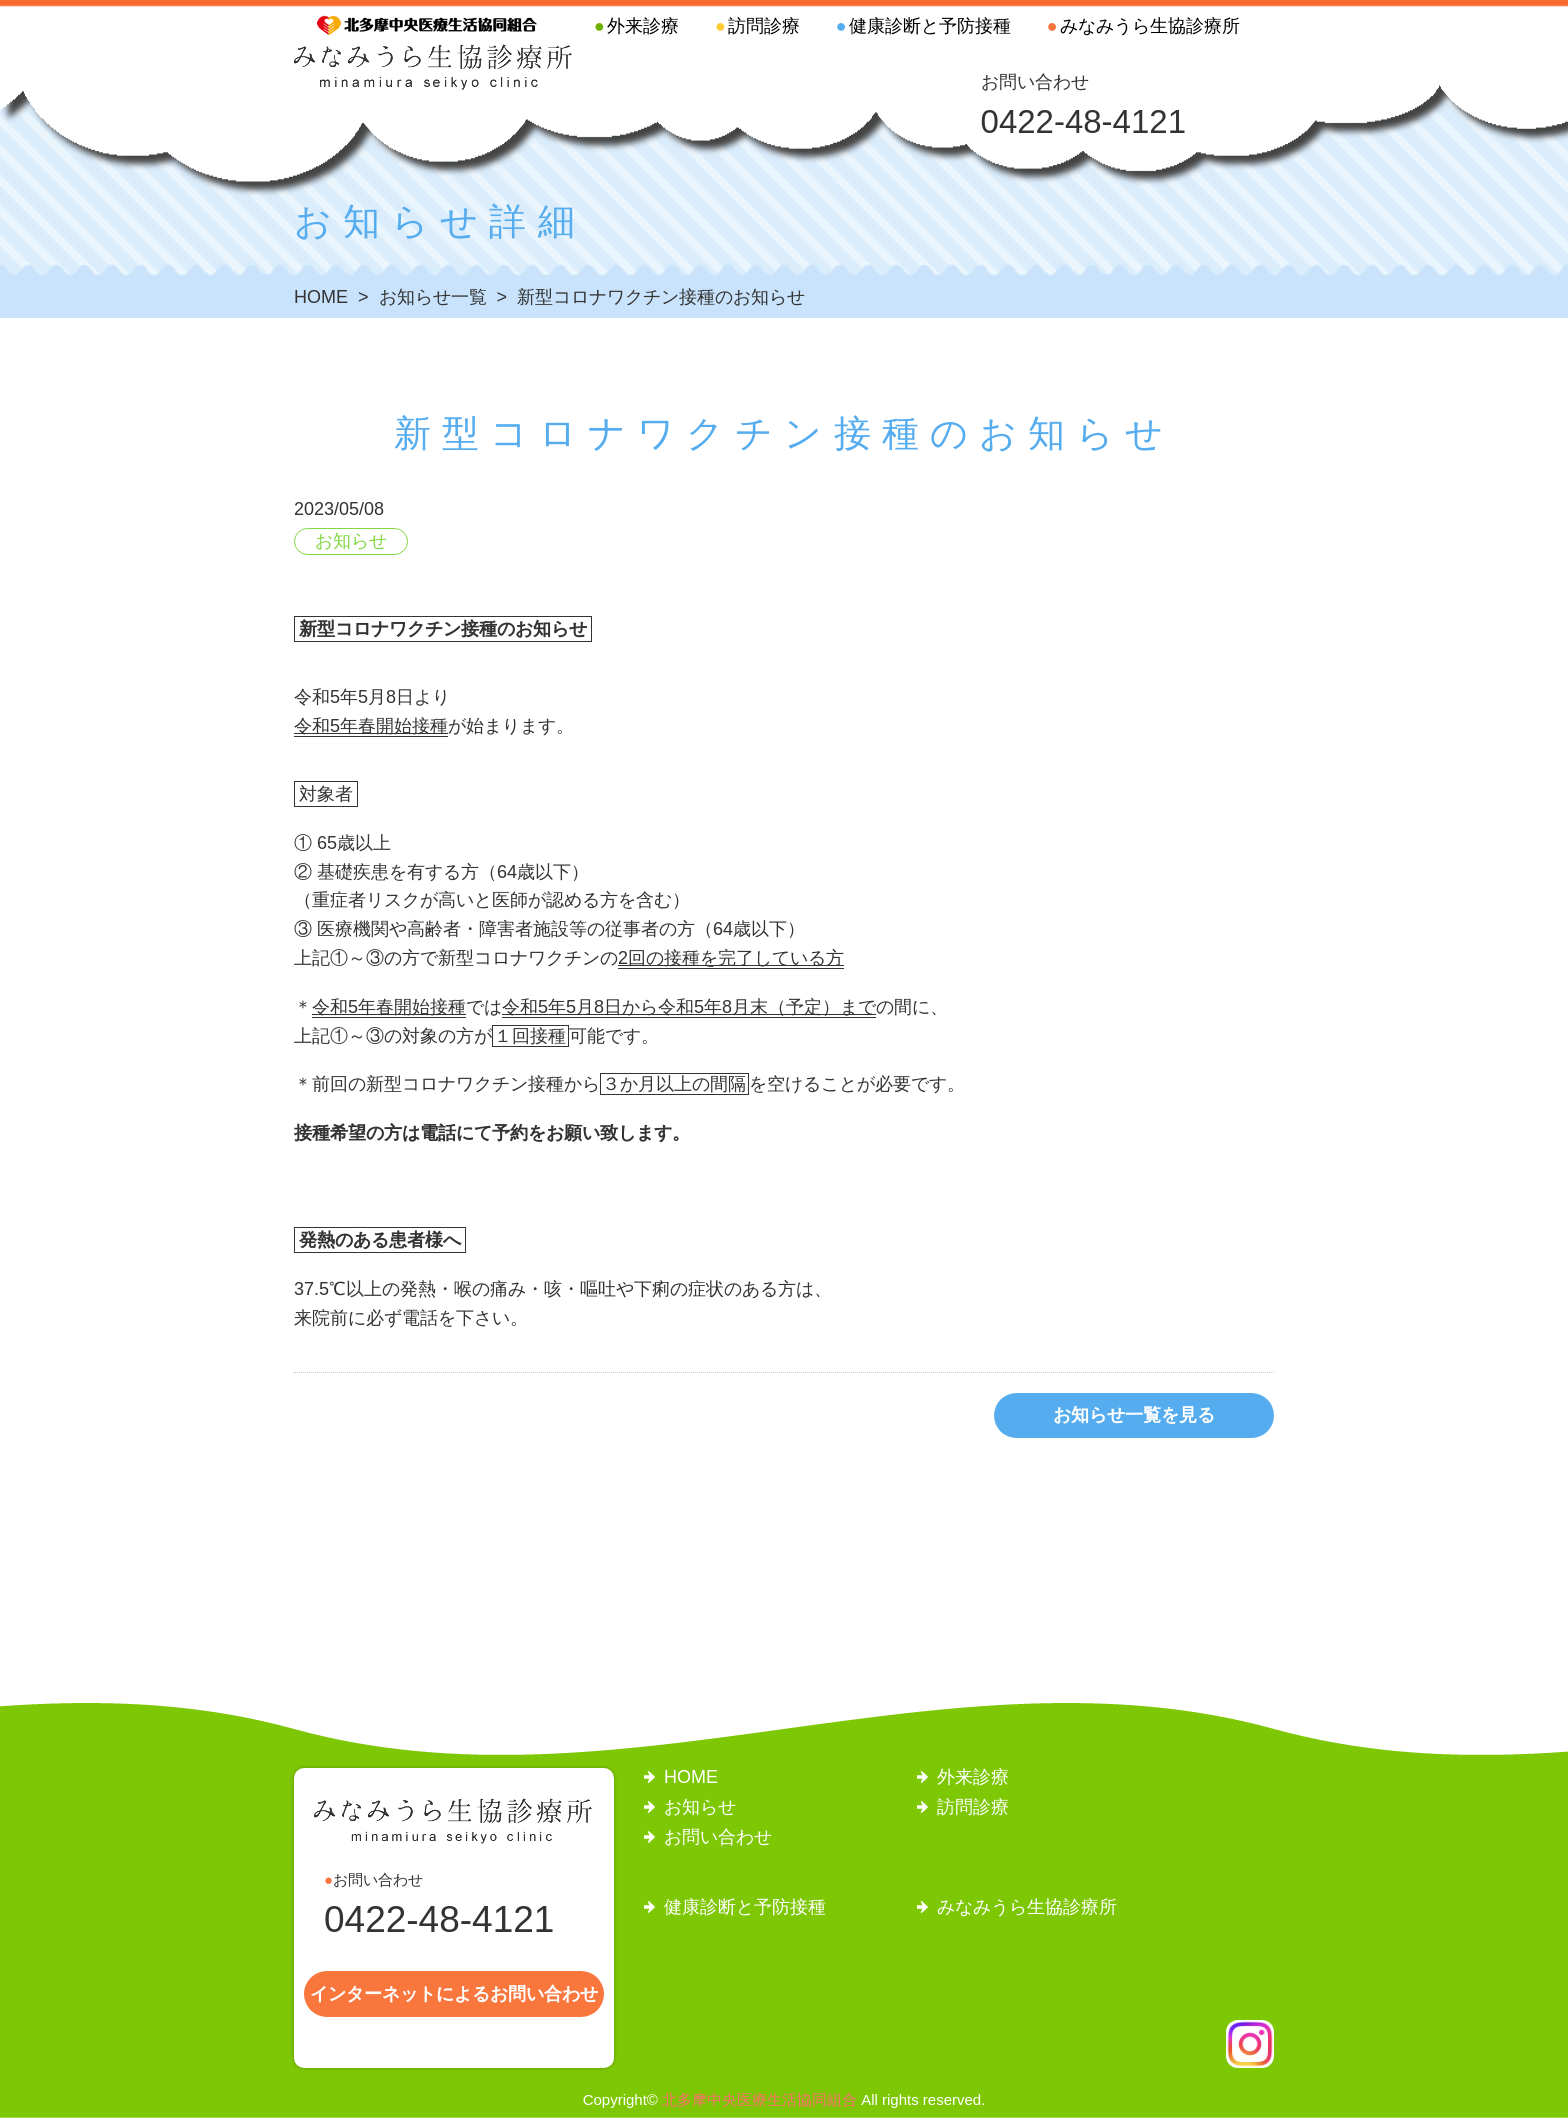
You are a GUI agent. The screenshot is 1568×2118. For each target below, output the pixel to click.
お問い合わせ (718, 1837)
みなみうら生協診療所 (1150, 26)
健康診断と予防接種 (930, 26)
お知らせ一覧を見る (1134, 1415)
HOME (691, 1777)
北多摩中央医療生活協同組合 (759, 2099)
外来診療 (643, 26)
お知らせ (351, 541)
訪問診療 (764, 26)
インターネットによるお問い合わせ (454, 1994)
